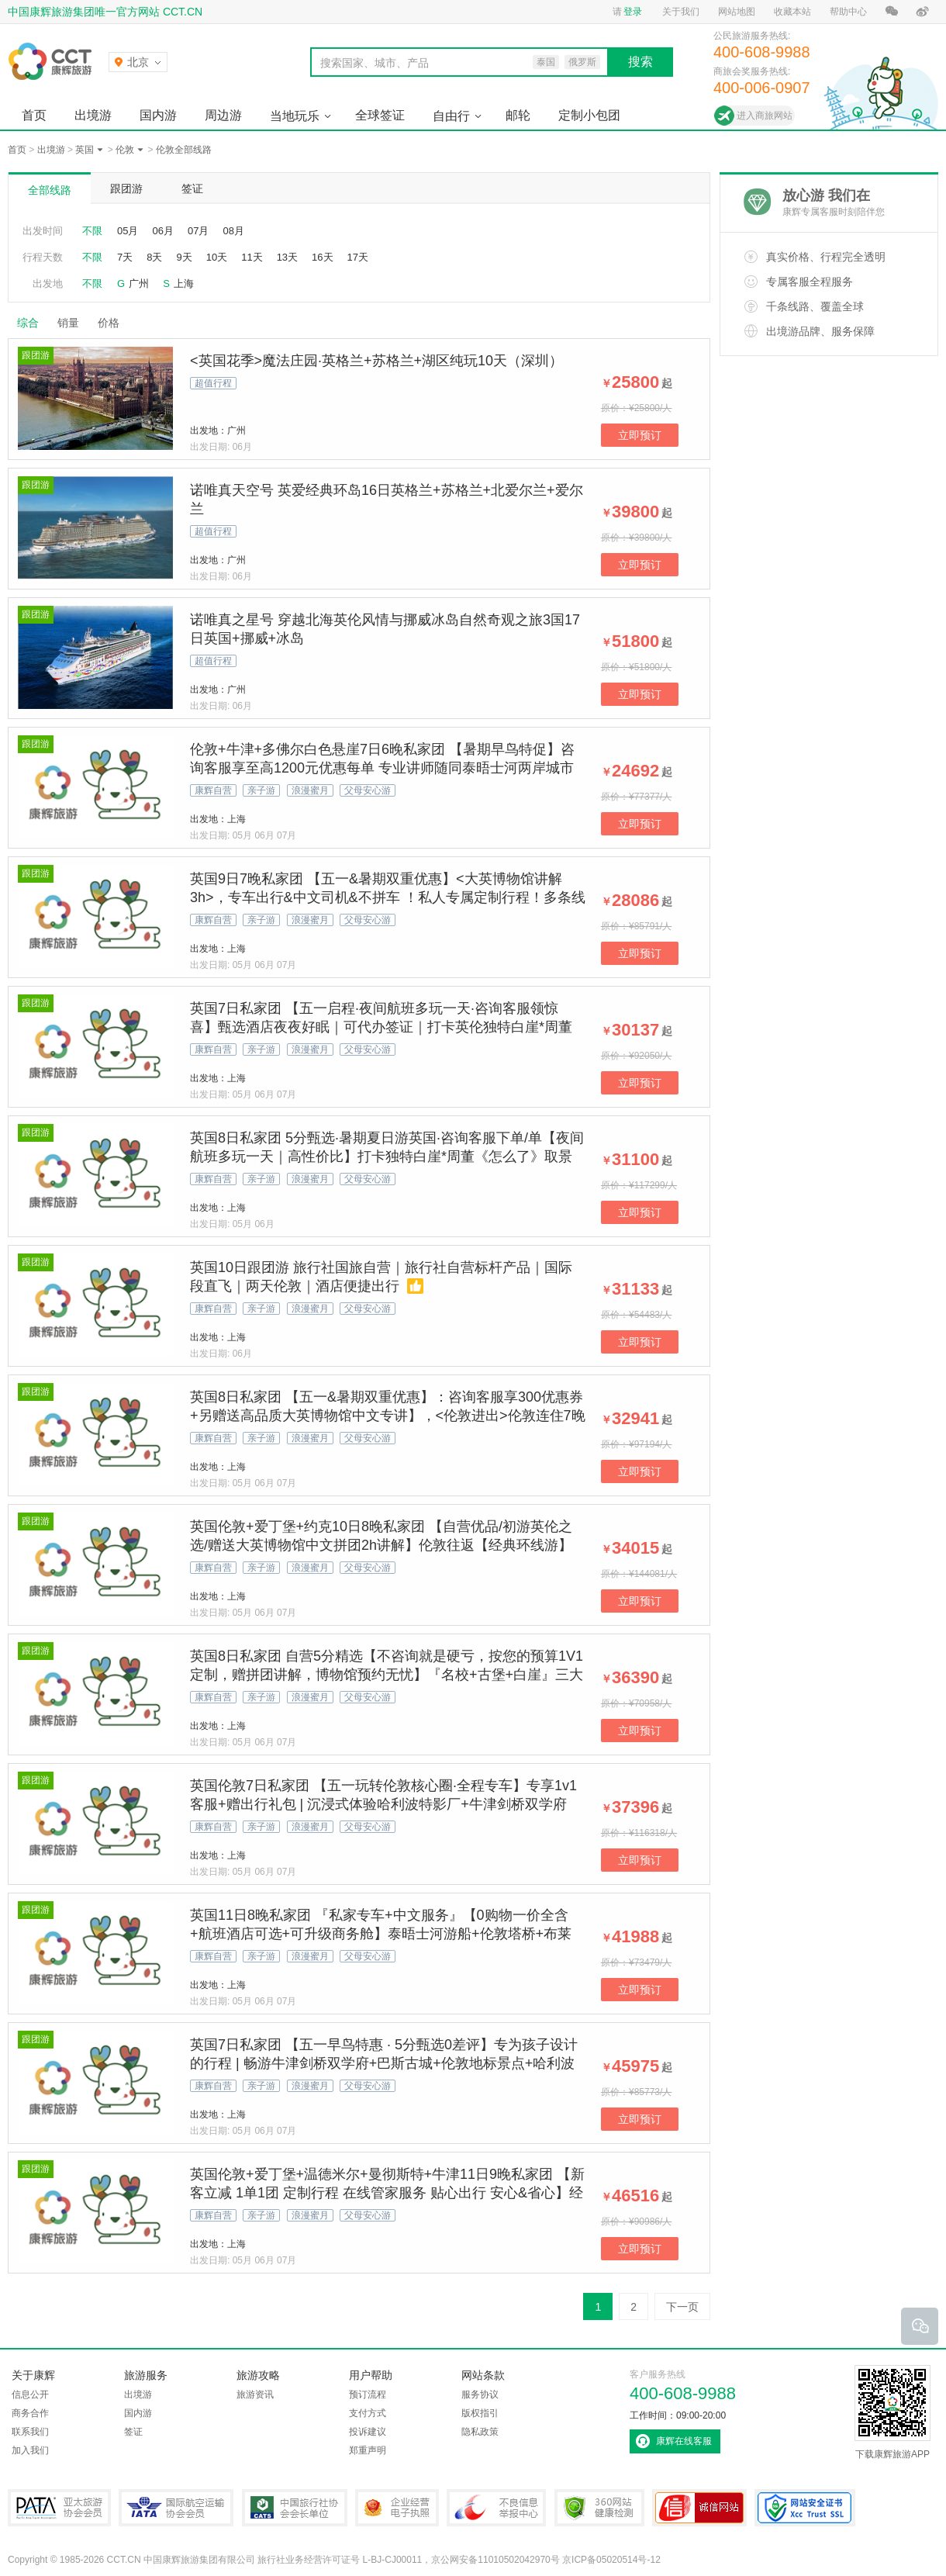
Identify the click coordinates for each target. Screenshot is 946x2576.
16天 (322, 257)
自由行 (451, 116)
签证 (192, 188)
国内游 (158, 115)
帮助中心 (848, 11)
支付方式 (367, 2413)
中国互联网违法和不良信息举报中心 (496, 2507)
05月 (127, 231)
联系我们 (30, 2431)
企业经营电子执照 (397, 2507)
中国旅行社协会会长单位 (294, 2507)
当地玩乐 (294, 116)
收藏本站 (792, 11)
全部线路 (49, 190)
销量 (68, 322)
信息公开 (30, 2394)
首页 (34, 115)
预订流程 (367, 2394)
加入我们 (30, 2450)
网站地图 (736, 11)
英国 (84, 149)
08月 (233, 231)
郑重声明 (367, 2450)
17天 (357, 257)
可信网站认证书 (699, 2507)
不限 (92, 231)
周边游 (223, 115)
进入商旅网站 (764, 115)
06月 (162, 231)
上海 (184, 283)
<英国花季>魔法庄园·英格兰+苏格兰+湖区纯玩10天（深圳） (376, 360)
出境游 (93, 115)
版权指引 (480, 2413)
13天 (287, 257)
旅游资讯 (255, 2394)
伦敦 (125, 149)
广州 (139, 283)
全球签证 (380, 115)
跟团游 (126, 188)
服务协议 (480, 2394)
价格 (114, 322)
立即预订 (639, 435)
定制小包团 (589, 115)
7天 (125, 257)
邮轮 (518, 115)
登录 (632, 11)
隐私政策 (480, 2431)
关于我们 (680, 11)
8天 (154, 257)
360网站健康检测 (599, 2507)
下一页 (682, 2307)
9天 (184, 257)
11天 (251, 257)
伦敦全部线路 (184, 149)
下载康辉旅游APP (892, 2412)
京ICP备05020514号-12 (611, 2559)
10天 (216, 257)
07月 (198, 231)
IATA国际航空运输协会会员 (176, 2507)
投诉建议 (367, 2431)
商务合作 (30, 2413)
